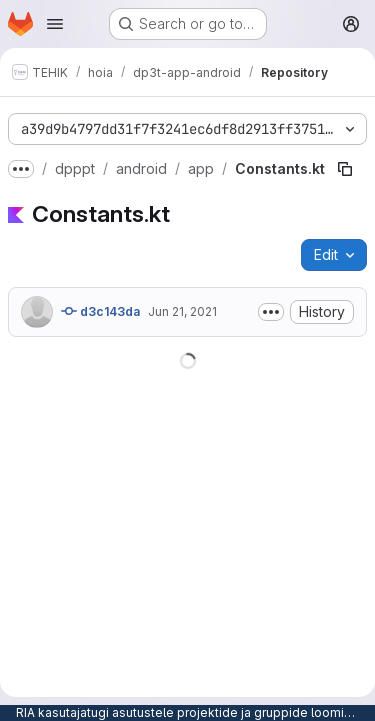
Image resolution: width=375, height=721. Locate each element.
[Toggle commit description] (271, 312)
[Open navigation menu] (55, 24)
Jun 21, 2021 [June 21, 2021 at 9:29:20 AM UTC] (182, 311)
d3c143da (100, 311)
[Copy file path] (345, 169)
